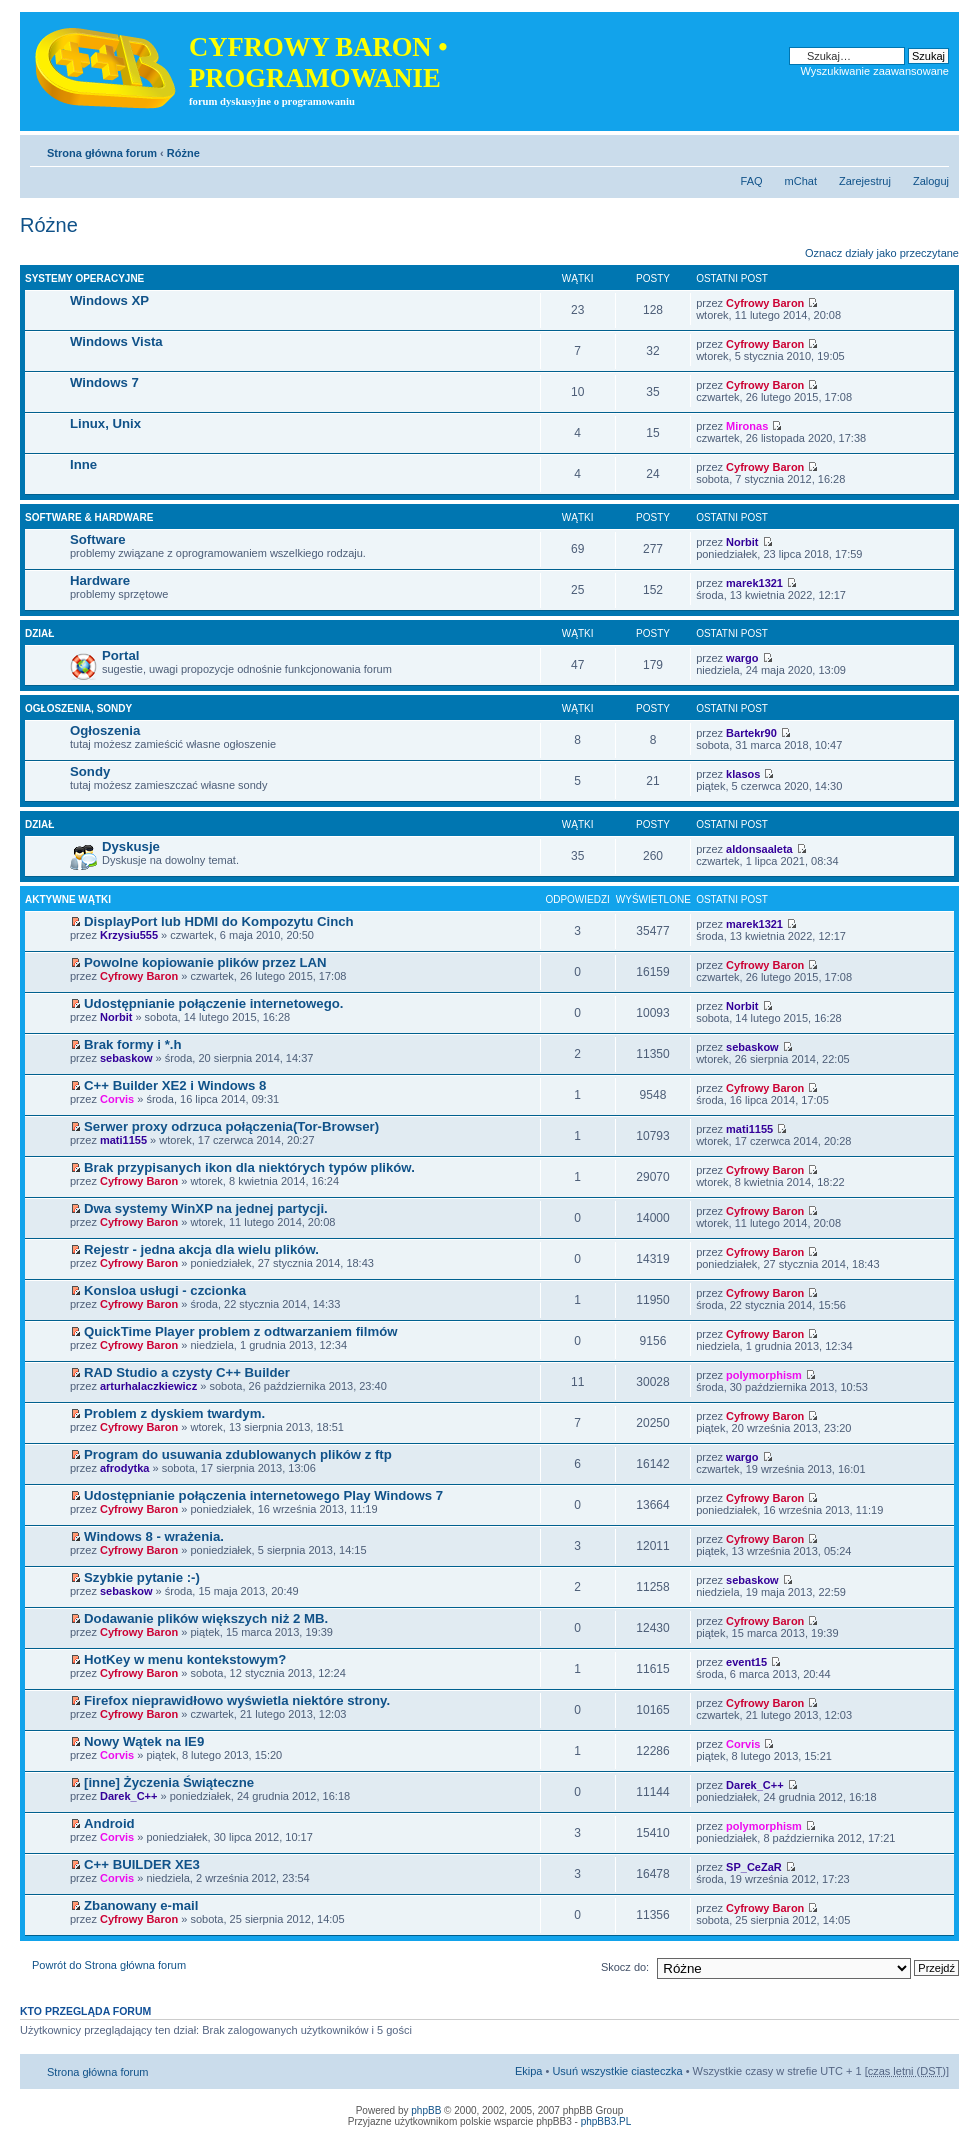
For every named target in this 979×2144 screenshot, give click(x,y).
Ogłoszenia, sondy (78, 708)
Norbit (742, 542)
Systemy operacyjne (84, 278)
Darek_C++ (129, 1796)
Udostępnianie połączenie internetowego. (213, 1003)
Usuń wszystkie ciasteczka (617, 2071)
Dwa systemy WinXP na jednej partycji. (206, 1208)
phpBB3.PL (606, 2121)
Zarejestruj (865, 181)
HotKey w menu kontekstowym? (185, 1659)
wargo (742, 658)
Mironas (747, 426)
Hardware (100, 580)
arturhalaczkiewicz (148, 1386)
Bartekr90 (751, 733)
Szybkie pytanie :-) (142, 1577)
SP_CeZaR (754, 1867)
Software (98, 539)
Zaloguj (931, 181)
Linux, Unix (105, 423)
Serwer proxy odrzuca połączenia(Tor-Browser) (231, 1126)
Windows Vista (116, 341)
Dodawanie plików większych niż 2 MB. (206, 1618)
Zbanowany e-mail (141, 1905)
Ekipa (529, 2071)
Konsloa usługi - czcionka (165, 1290)
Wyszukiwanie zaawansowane (875, 71)
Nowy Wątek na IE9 (144, 1741)
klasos (743, 774)
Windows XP (109, 300)
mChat (801, 181)
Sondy (90, 771)
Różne (183, 153)
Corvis (117, 1099)
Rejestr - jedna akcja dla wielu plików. (201, 1249)
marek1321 (754, 583)
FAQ (752, 181)
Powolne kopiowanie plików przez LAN (205, 962)
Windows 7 (104, 382)
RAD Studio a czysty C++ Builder (187, 1372)
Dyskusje (131, 846)
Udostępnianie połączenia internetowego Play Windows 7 (263, 1495)
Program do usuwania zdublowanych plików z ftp (238, 1454)
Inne (83, 464)
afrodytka (125, 1468)
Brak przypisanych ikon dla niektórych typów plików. (249, 1167)
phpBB (426, 2110)
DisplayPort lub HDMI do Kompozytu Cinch (219, 921)
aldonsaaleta (759, 849)
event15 (746, 1662)
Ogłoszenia (105, 730)
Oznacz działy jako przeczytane (882, 253)
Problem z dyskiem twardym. (174, 1413)
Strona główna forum (102, 153)
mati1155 (123, 1140)
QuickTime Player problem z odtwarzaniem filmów (240, 1331)
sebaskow (126, 1058)
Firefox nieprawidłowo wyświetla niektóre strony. (237, 1700)
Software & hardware (89, 517)
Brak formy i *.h (132, 1044)
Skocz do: (625, 1967)
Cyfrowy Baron (765, 303)
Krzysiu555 (129, 935)
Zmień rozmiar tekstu (934, 149)
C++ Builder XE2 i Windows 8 (175, 1085)
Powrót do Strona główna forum (109, 1965)
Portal (120, 655)
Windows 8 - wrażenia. (154, 1536)
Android (109, 1823)
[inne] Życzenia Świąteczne (169, 1782)
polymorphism (764, 1375)
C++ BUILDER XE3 (142, 1864)
